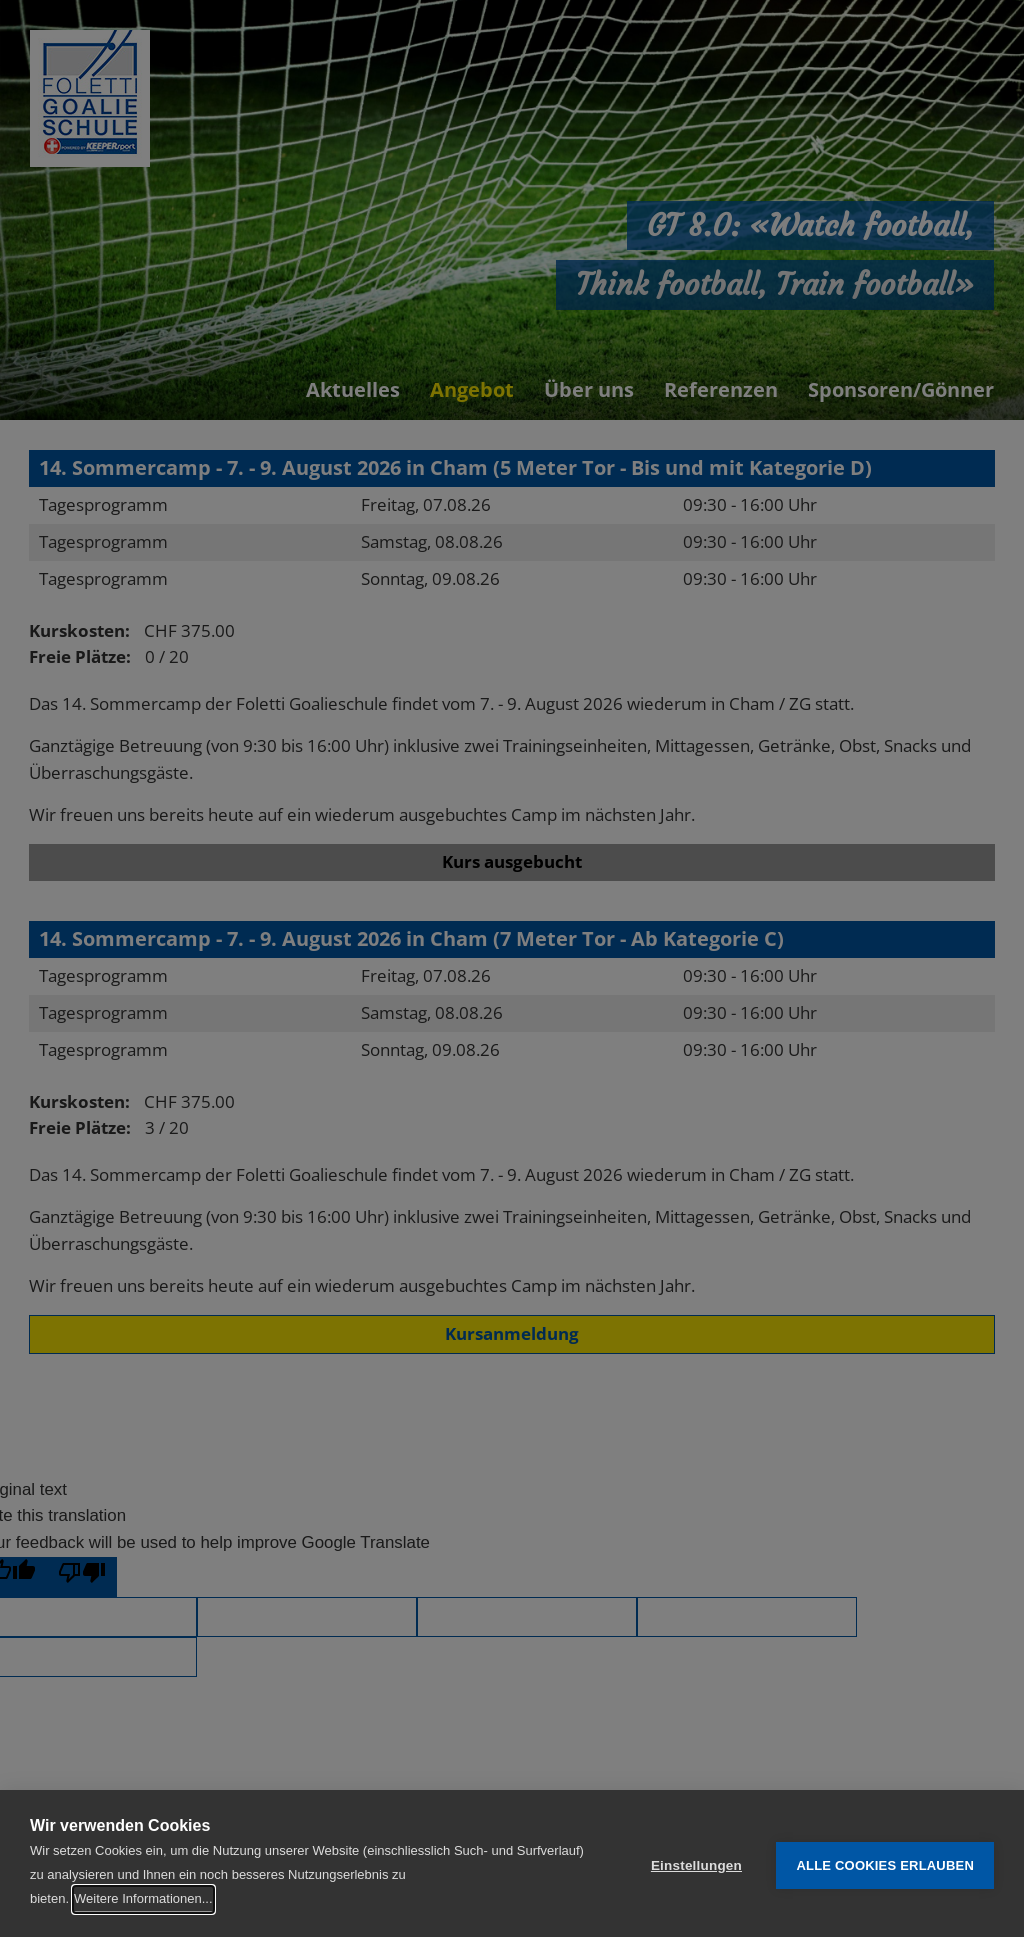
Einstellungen (696, 1863)
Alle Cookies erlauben (885, 1863)
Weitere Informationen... (143, 1898)
